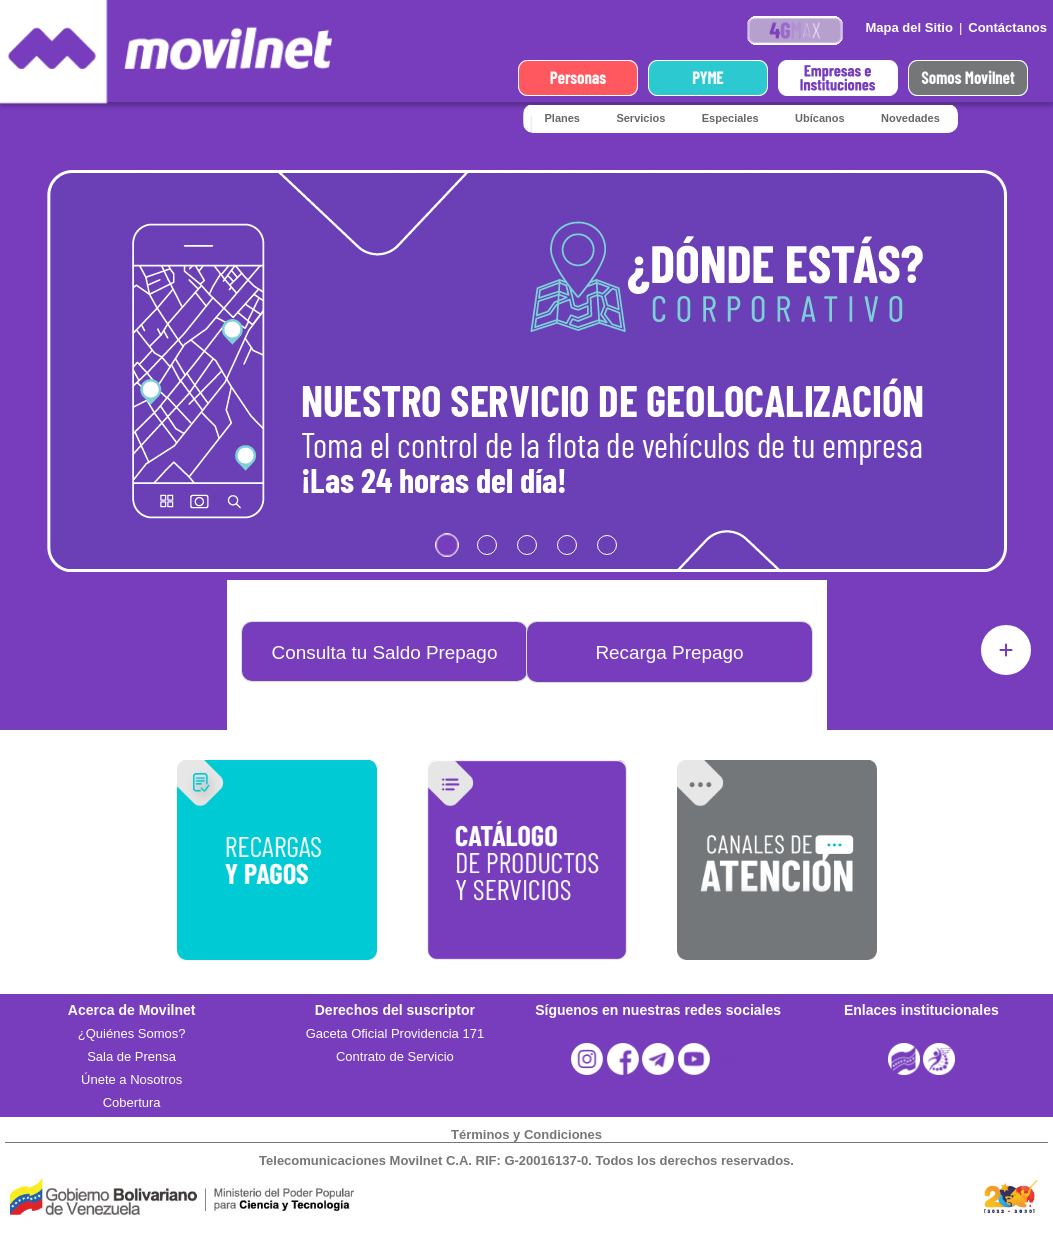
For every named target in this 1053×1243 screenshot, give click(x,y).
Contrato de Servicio (395, 1056)
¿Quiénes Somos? (132, 1033)
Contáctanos (1007, 27)
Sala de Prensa (131, 1056)
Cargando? (527, 375)
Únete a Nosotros (131, 1079)
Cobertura (132, 1102)
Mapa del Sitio (908, 27)
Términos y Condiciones (526, 1134)
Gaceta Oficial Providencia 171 (395, 1033)
